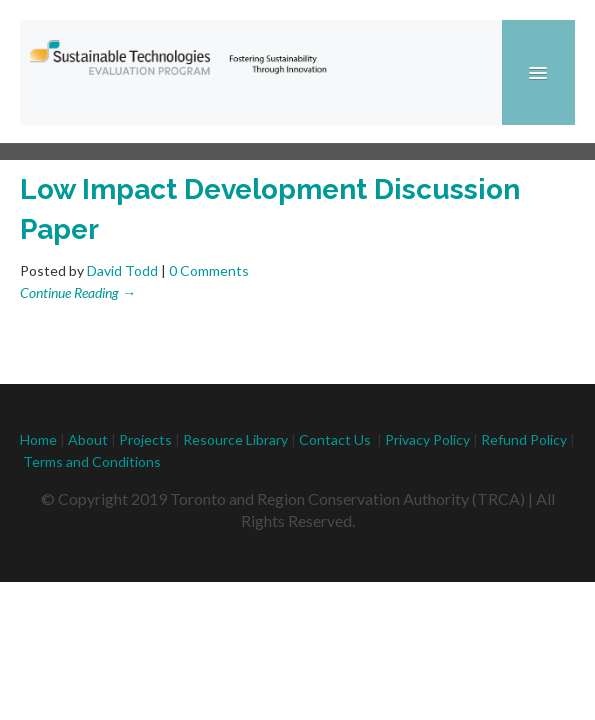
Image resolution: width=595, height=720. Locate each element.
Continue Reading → (78, 292)
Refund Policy (525, 439)
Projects (145, 439)
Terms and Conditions (92, 461)
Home (38, 439)
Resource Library (235, 439)
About (88, 439)
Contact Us (335, 439)
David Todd (122, 270)
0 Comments (209, 270)
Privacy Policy (427, 439)
